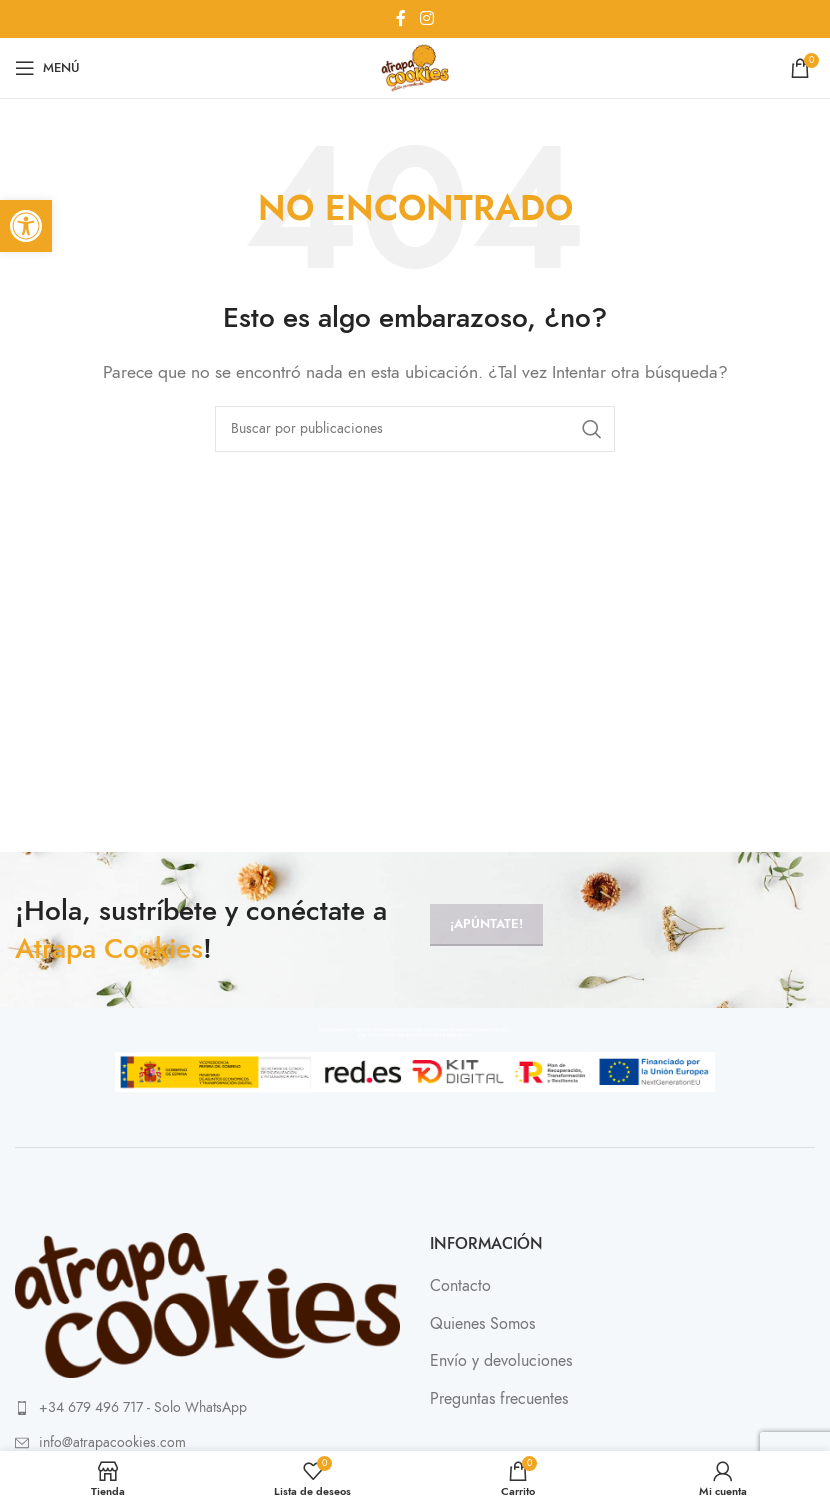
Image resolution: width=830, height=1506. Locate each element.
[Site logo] (414, 67)
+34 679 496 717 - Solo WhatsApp (143, 1407)
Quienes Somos (482, 1324)
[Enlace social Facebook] (401, 18)
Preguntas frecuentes (499, 1399)
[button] (26, 226)
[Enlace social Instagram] (426, 18)
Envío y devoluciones (501, 1361)
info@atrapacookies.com (112, 1442)
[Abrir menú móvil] (47, 68)
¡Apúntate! (486, 924)
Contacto (460, 1286)
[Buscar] (415, 429)
